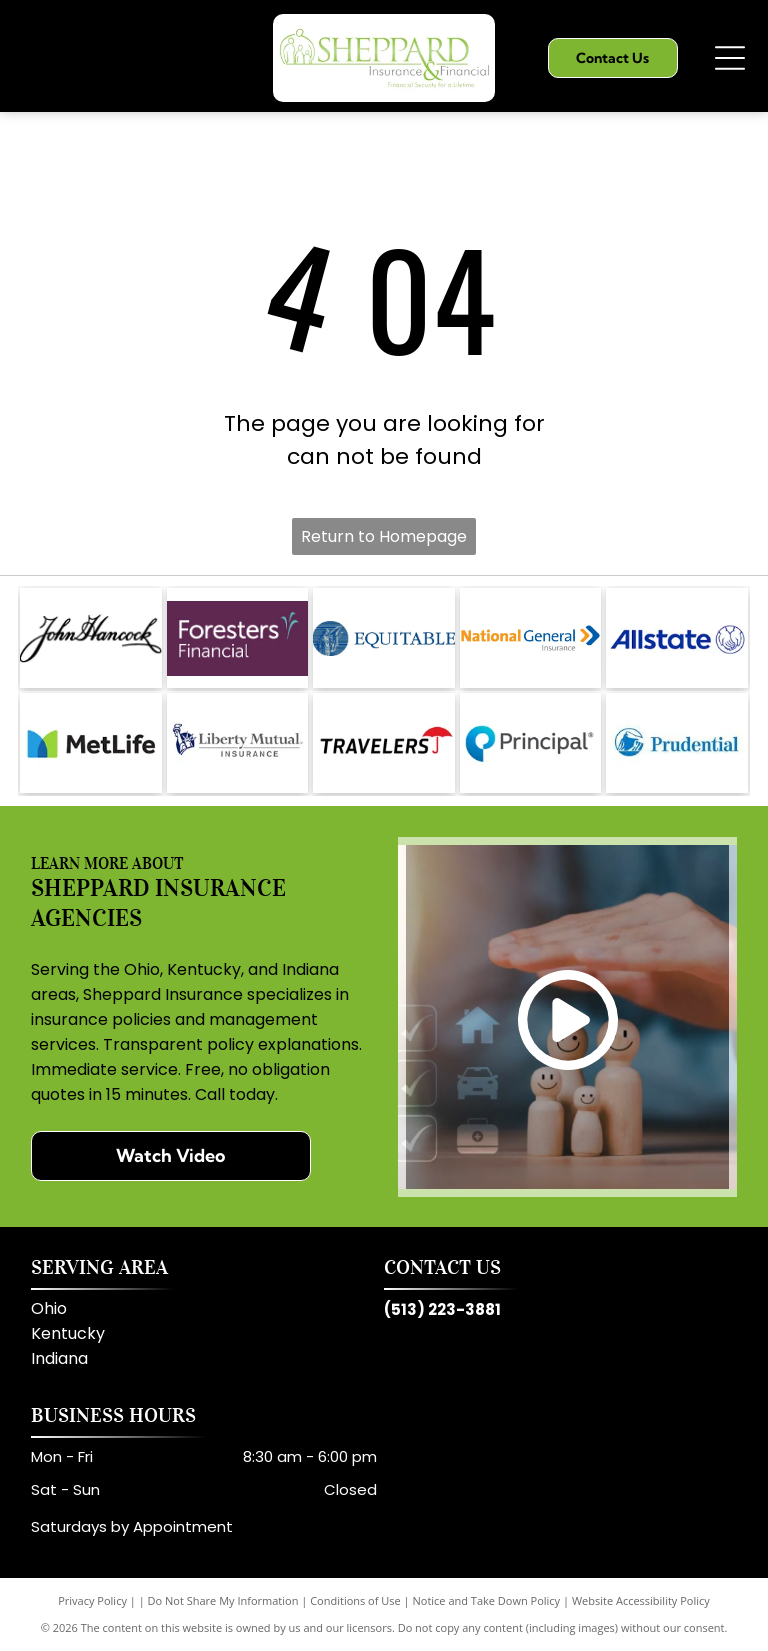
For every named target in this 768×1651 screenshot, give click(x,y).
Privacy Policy (92, 1600)
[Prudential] (676, 743)
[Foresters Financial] (237, 638)
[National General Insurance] (530, 638)
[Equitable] (383, 638)
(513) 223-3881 (442, 1309)
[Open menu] (730, 58)
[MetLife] (90, 743)
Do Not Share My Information (223, 1600)
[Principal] (530, 743)
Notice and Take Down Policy (487, 1600)
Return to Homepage (384, 536)
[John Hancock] (90, 638)
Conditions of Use (355, 1600)
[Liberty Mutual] (237, 743)
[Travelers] (383, 743)
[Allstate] (676, 638)
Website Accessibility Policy (641, 1600)
